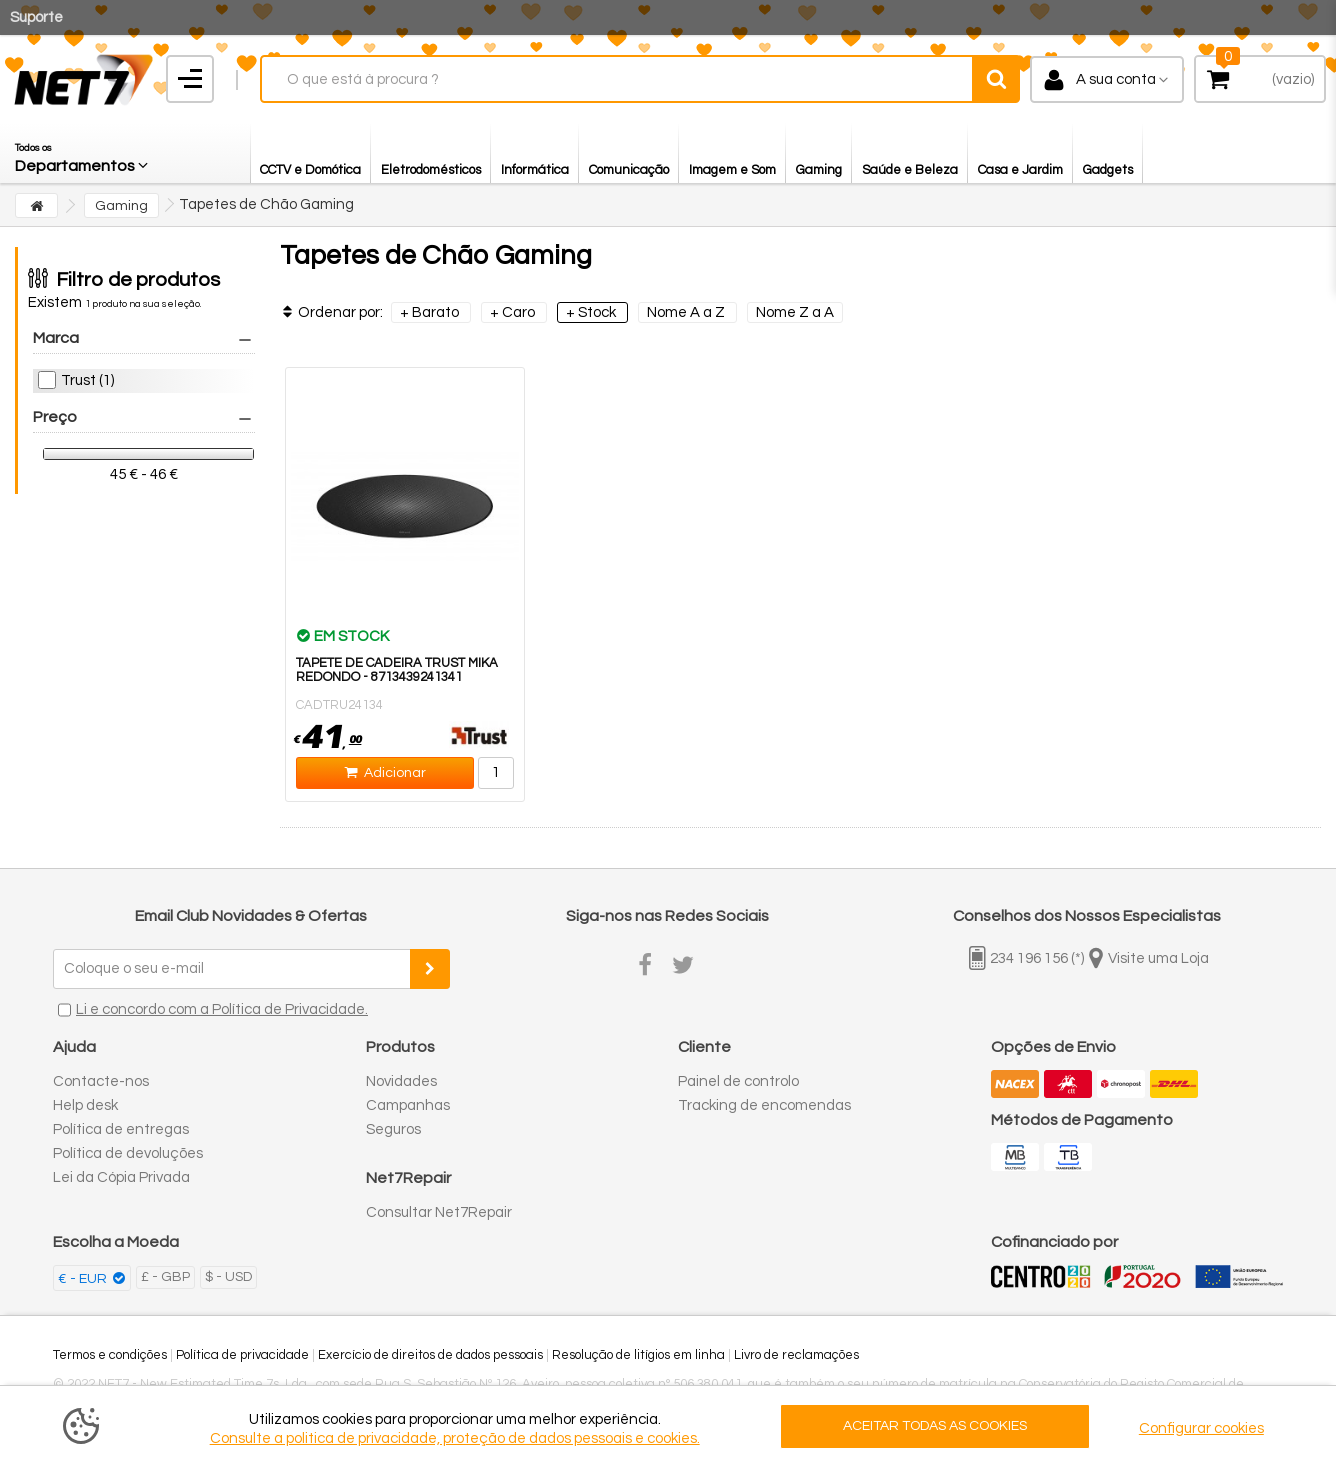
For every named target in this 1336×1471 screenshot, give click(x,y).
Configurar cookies (1201, 1428)
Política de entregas (121, 1129)
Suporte (36, 17)
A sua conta (1116, 79)
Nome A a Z (687, 312)
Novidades (401, 1081)
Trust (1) (87, 380)
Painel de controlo (738, 1081)
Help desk (85, 1105)
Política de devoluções (128, 1153)
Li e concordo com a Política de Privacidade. (222, 1009)
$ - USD (228, 1277)
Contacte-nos (101, 1081)
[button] (83, 153)
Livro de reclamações (796, 1355)
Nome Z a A (795, 312)
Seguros (393, 1129)
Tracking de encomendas (764, 1105)
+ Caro (514, 312)
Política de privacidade (242, 1355)
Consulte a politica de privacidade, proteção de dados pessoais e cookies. (455, 1438)
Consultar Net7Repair (439, 1212)
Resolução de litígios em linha (638, 1355)
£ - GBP (165, 1277)
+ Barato (431, 312)
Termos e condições (110, 1355)
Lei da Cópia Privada (121, 1177)
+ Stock (592, 312)
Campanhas (408, 1105)
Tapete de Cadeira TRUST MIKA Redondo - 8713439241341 (397, 670)
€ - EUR (84, 1279)
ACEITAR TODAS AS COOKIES (935, 1426)
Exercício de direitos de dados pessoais (430, 1355)
